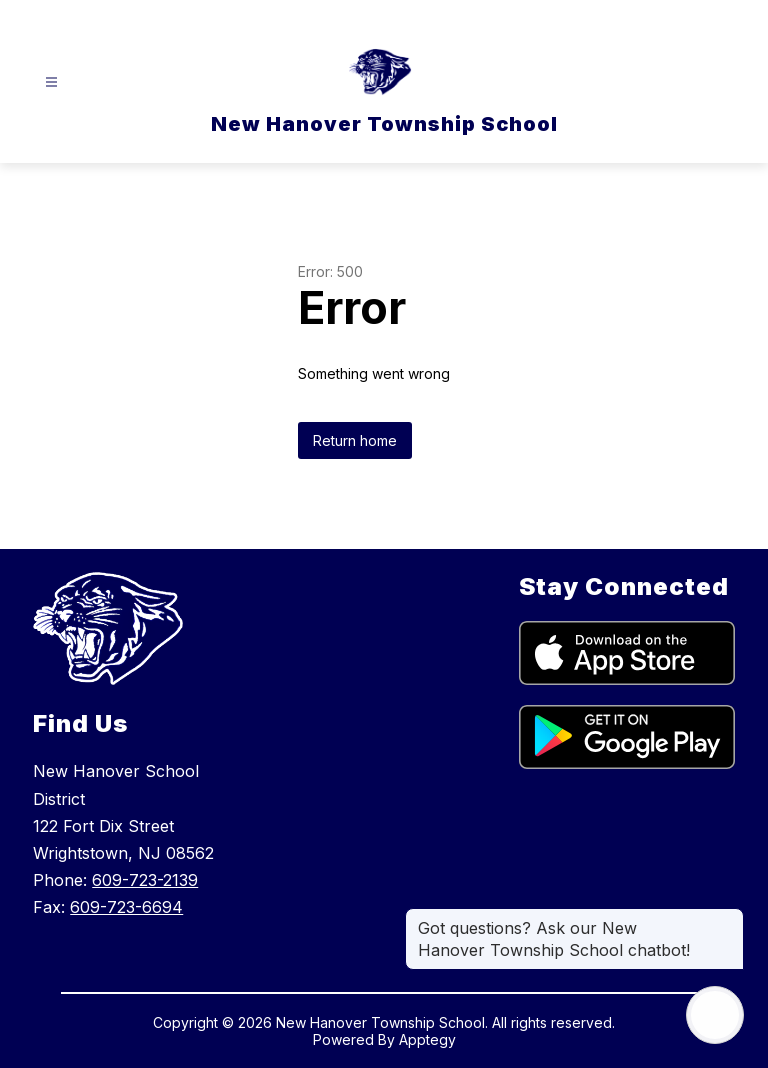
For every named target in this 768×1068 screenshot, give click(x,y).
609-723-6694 (126, 907)
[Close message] (728, 918)
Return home (355, 440)
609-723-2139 (145, 880)
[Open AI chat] (715, 1015)
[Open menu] (51, 82)
